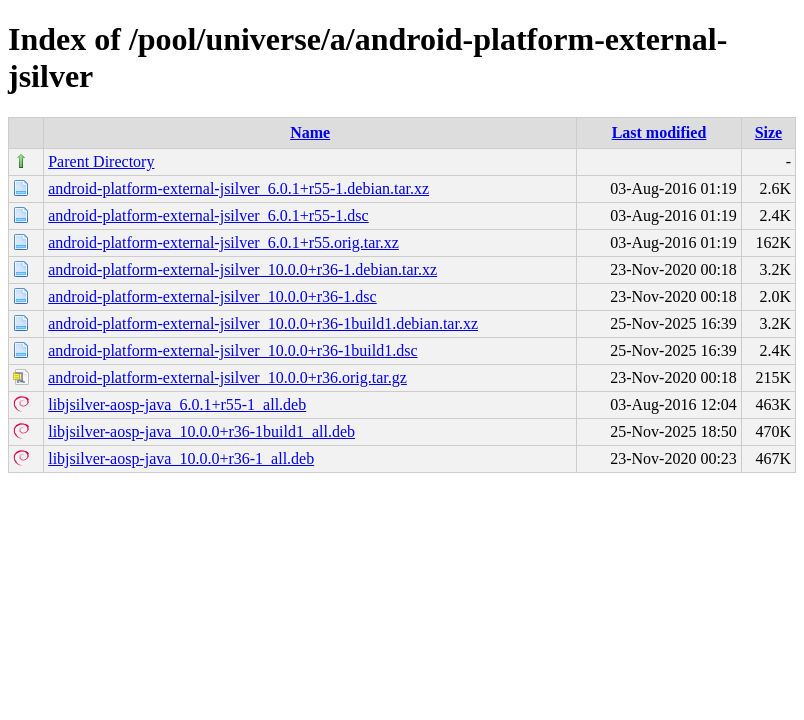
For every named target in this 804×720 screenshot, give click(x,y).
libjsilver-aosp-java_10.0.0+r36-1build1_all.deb (201, 431)
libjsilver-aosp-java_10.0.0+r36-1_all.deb (181, 458)
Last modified (659, 132)
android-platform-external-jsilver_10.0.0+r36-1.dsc (212, 296)
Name (310, 132)
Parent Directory (101, 161)
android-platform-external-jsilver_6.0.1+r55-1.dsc (208, 215)
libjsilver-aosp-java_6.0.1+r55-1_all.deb (177, 404)
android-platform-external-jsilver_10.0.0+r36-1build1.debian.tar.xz (263, 323)
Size (769, 132)
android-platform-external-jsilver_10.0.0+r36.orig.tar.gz (227, 377)
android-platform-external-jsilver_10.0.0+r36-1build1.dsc (232, 350)
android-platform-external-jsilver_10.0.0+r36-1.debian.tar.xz (242, 269)
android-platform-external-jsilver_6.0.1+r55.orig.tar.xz (223, 242)
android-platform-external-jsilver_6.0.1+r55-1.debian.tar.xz (238, 188)
